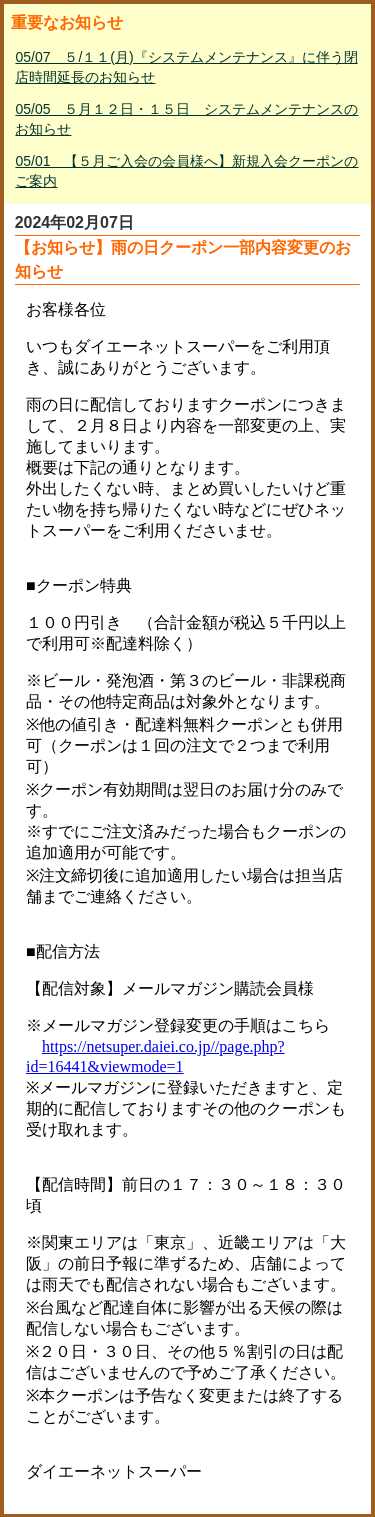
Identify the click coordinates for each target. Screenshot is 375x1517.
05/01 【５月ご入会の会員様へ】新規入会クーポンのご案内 (186, 171)
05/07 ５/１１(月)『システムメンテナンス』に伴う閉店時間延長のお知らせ (186, 67)
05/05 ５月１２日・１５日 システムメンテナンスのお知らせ (186, 119)
